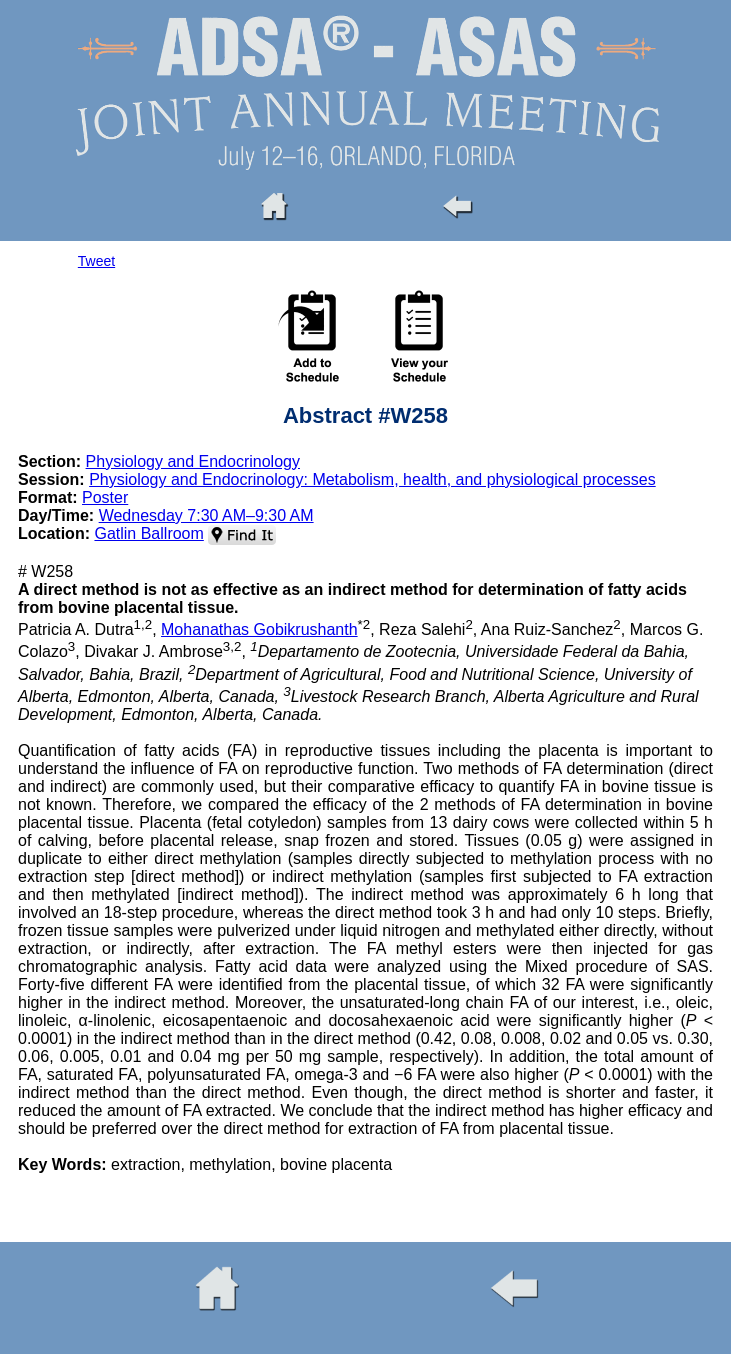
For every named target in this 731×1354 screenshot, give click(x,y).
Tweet (96, 261)
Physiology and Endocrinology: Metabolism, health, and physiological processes (372, 479)
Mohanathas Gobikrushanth (259, 629)
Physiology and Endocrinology (193, 461)
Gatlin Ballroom (148, 533)
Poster (105, 497)
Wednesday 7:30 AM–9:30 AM (206, 515)
